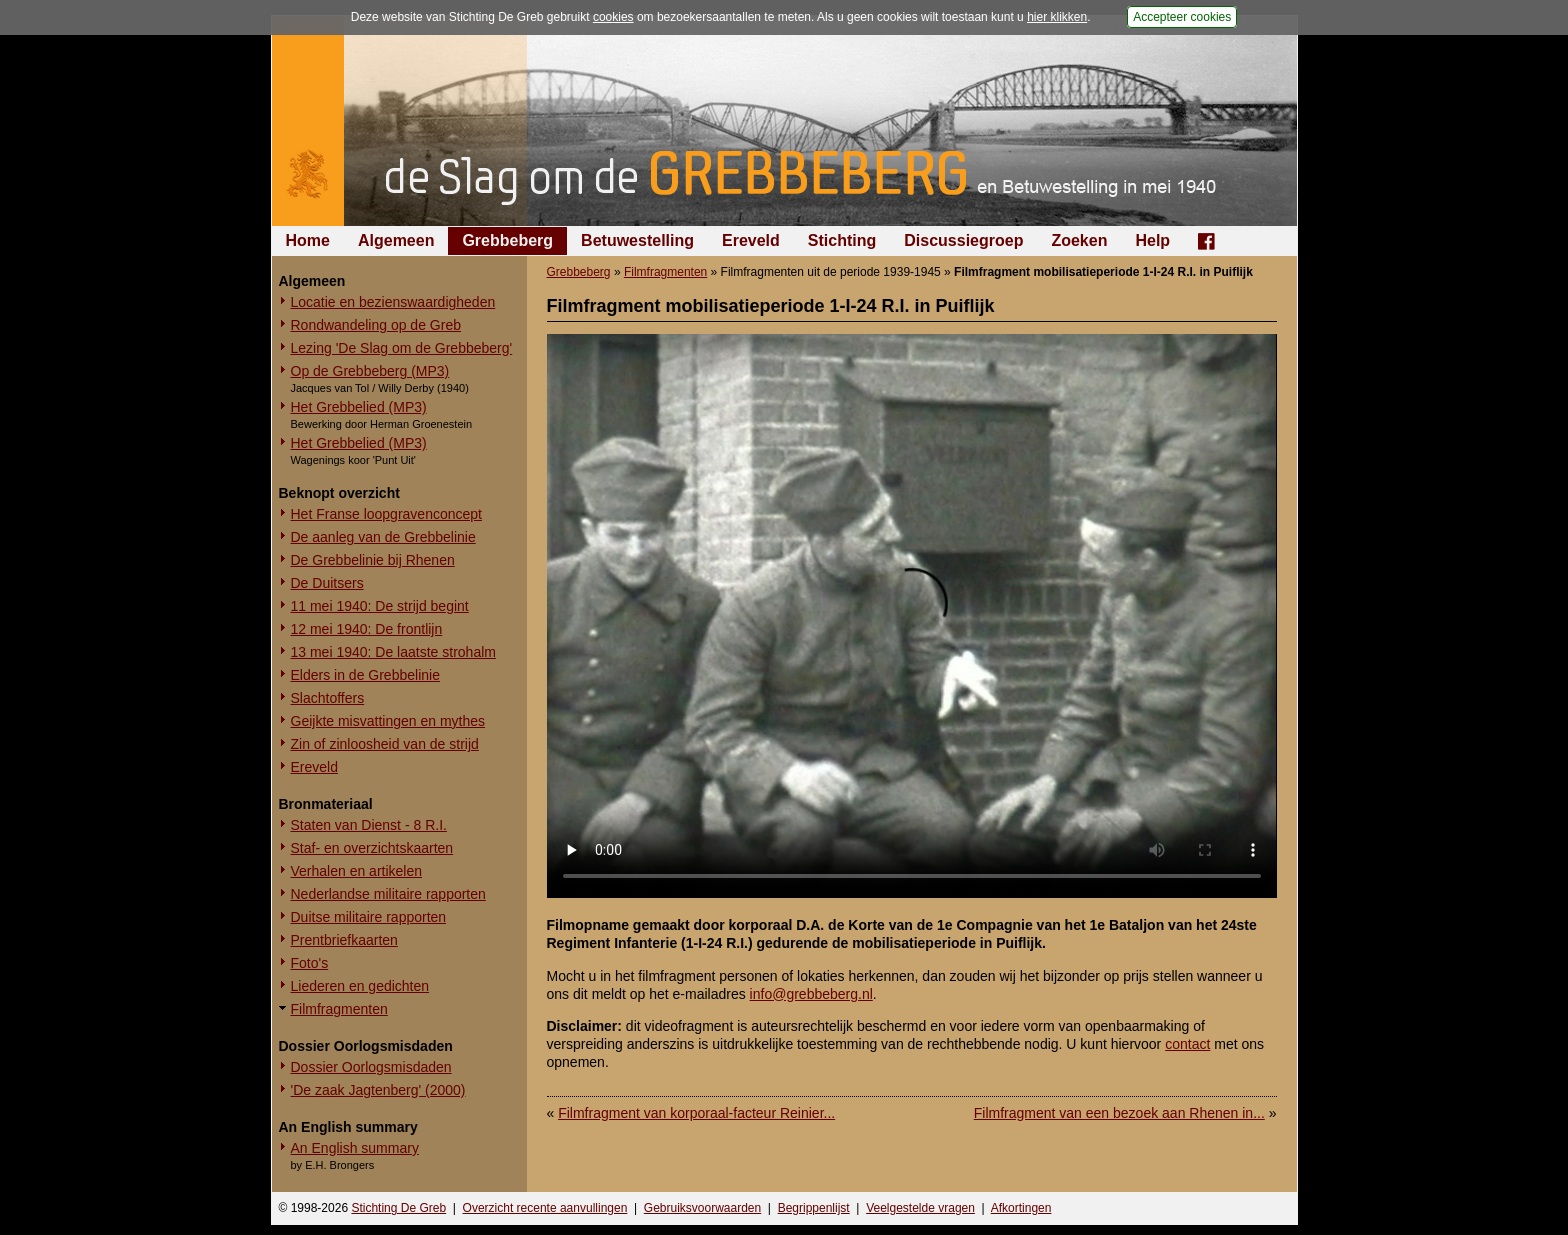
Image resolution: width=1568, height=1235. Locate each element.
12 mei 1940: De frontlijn (367, 629)
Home (308, 240)
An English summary (355, 1148)
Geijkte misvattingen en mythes (388, 721)
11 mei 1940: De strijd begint (380, 606)
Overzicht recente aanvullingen (545, 1208)
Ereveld (751, 240)
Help (1152, 240)
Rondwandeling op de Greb (376, 325)
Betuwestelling (637, 240)
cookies (613, 17)
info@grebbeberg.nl (811, 994)
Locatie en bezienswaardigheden (393, 302)
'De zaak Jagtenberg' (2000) (378, 1090)
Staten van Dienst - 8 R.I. (369, 825)
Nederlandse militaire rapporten (388, 894)
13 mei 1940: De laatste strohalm (393, 652)
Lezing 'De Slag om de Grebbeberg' (402, 348)
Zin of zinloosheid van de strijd (385, 744)
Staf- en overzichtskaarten (372, 848)
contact (1187, 1044)
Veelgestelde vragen (920, 1208)
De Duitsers (327, 583)
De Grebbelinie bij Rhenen (373, 560)
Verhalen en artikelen (357, 871)
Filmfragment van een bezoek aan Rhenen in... (1119, 1113)
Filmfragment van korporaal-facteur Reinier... (696, 1113)
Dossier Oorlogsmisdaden (371, 1067)
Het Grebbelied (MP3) (359, 407)
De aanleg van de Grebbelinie (383, 537)
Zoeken (1079, 240)
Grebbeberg (507, 240)
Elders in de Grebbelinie (365, 675)
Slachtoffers (328, 698)
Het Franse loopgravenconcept (386, 514)
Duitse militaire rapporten (369, 917)
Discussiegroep (963, 240)
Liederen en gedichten (360, 986)
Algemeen (396, 240)
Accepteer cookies (1182, 17)
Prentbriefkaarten (344, 940)
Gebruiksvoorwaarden (702, 1208)
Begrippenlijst (814, 1208)
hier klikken (1057, 17)
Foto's (310, 963)
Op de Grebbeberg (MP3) (370, 371)
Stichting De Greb (398, 1208)
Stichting (842, 240)
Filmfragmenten (339, 1009)
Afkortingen (1021, 1208)
